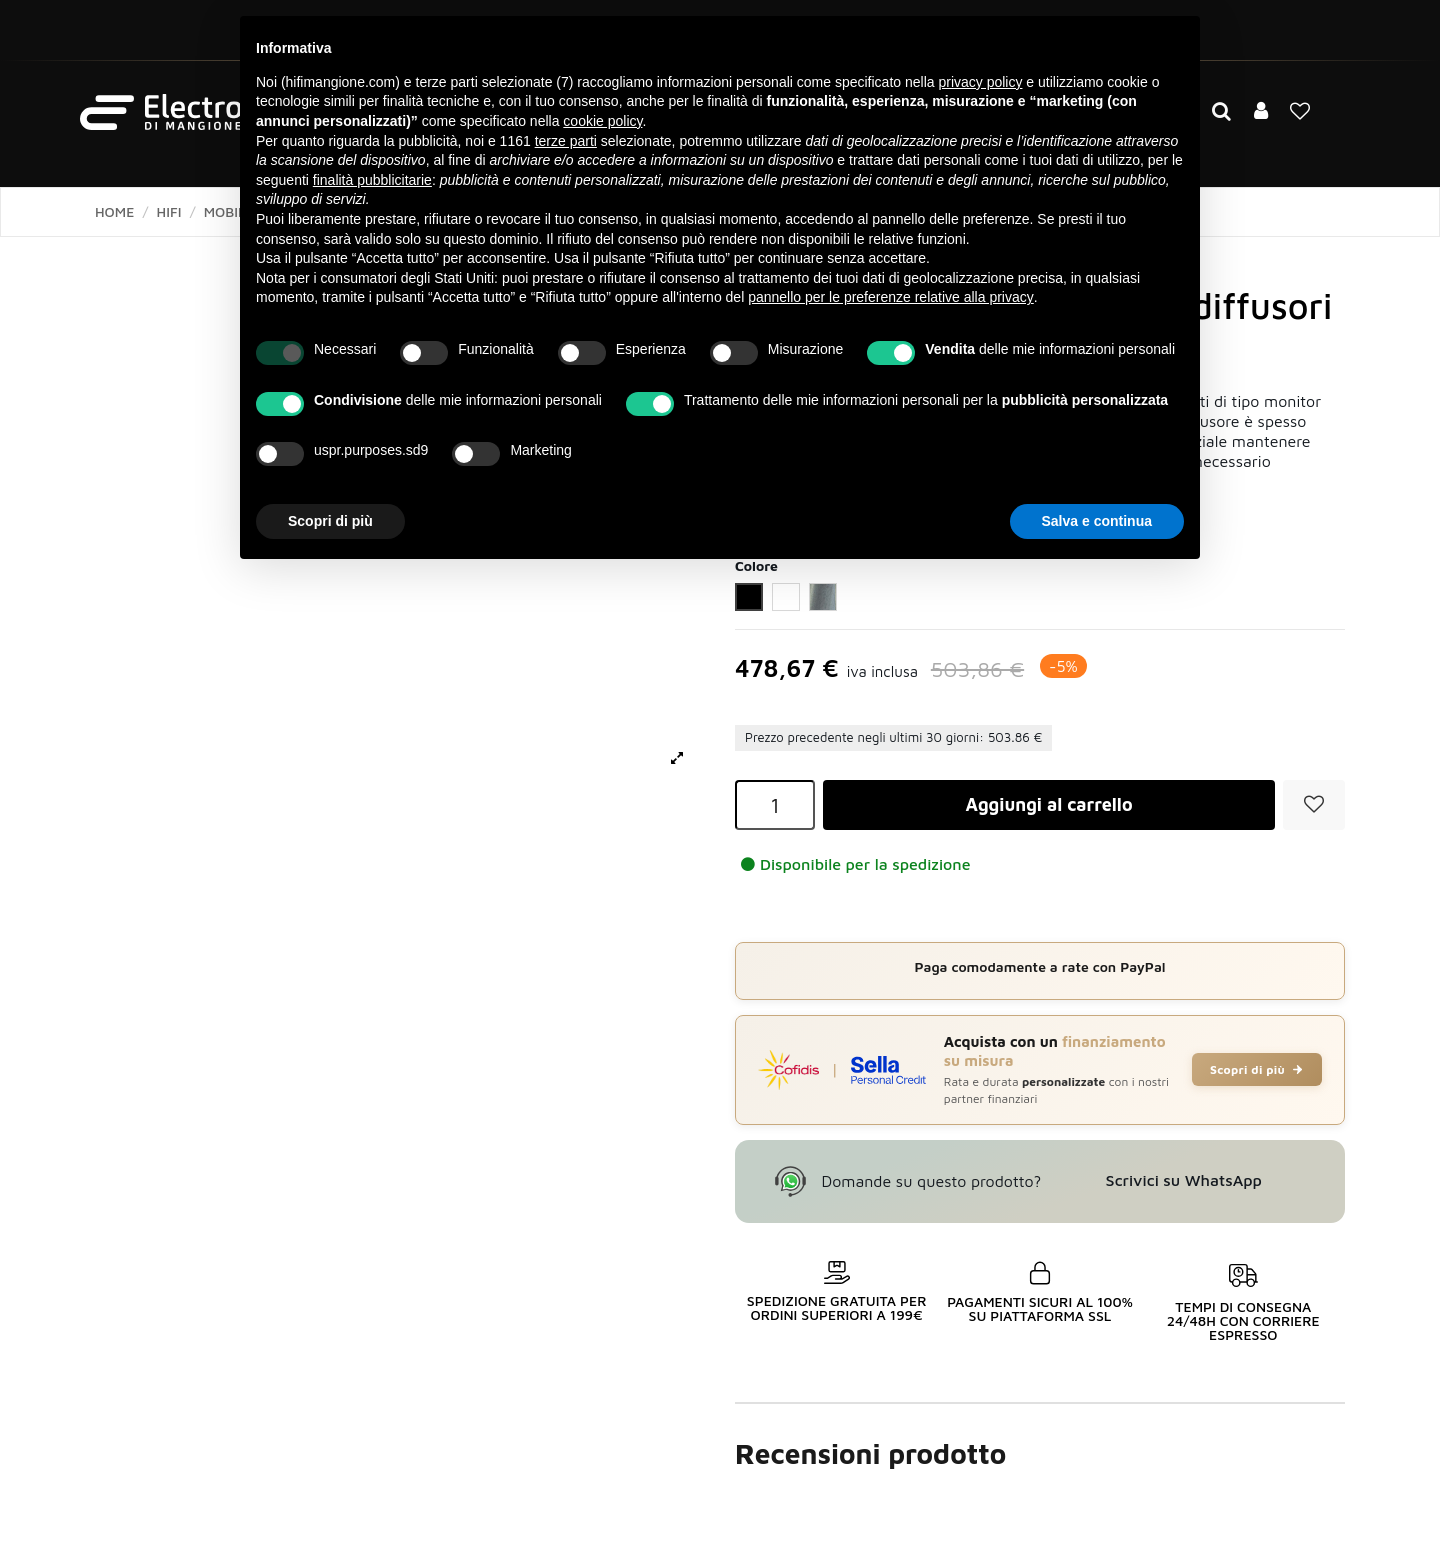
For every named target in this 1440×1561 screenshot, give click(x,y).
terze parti (566, 141)
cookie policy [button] (602, 121)
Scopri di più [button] (330, 521)
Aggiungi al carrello (1048, 804)
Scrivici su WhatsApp (1184, 1180)
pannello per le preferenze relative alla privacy (891, 297)
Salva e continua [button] (1097, 521)
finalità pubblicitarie (372, 180)
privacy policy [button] (980, 82)
